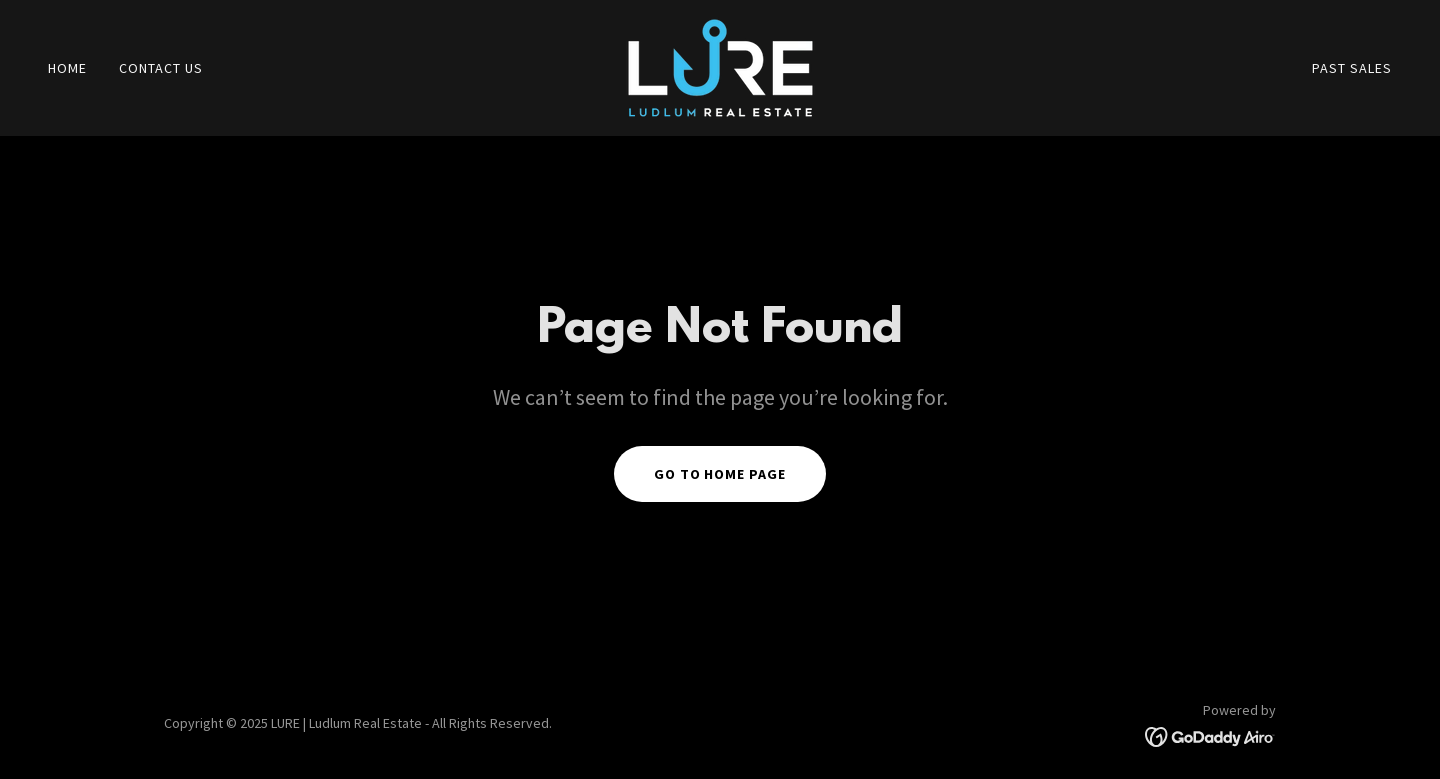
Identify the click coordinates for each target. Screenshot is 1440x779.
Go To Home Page (720, 474)
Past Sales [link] (1352, 68)
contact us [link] (161, 68)
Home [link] (67, 68)
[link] (720, 66)
